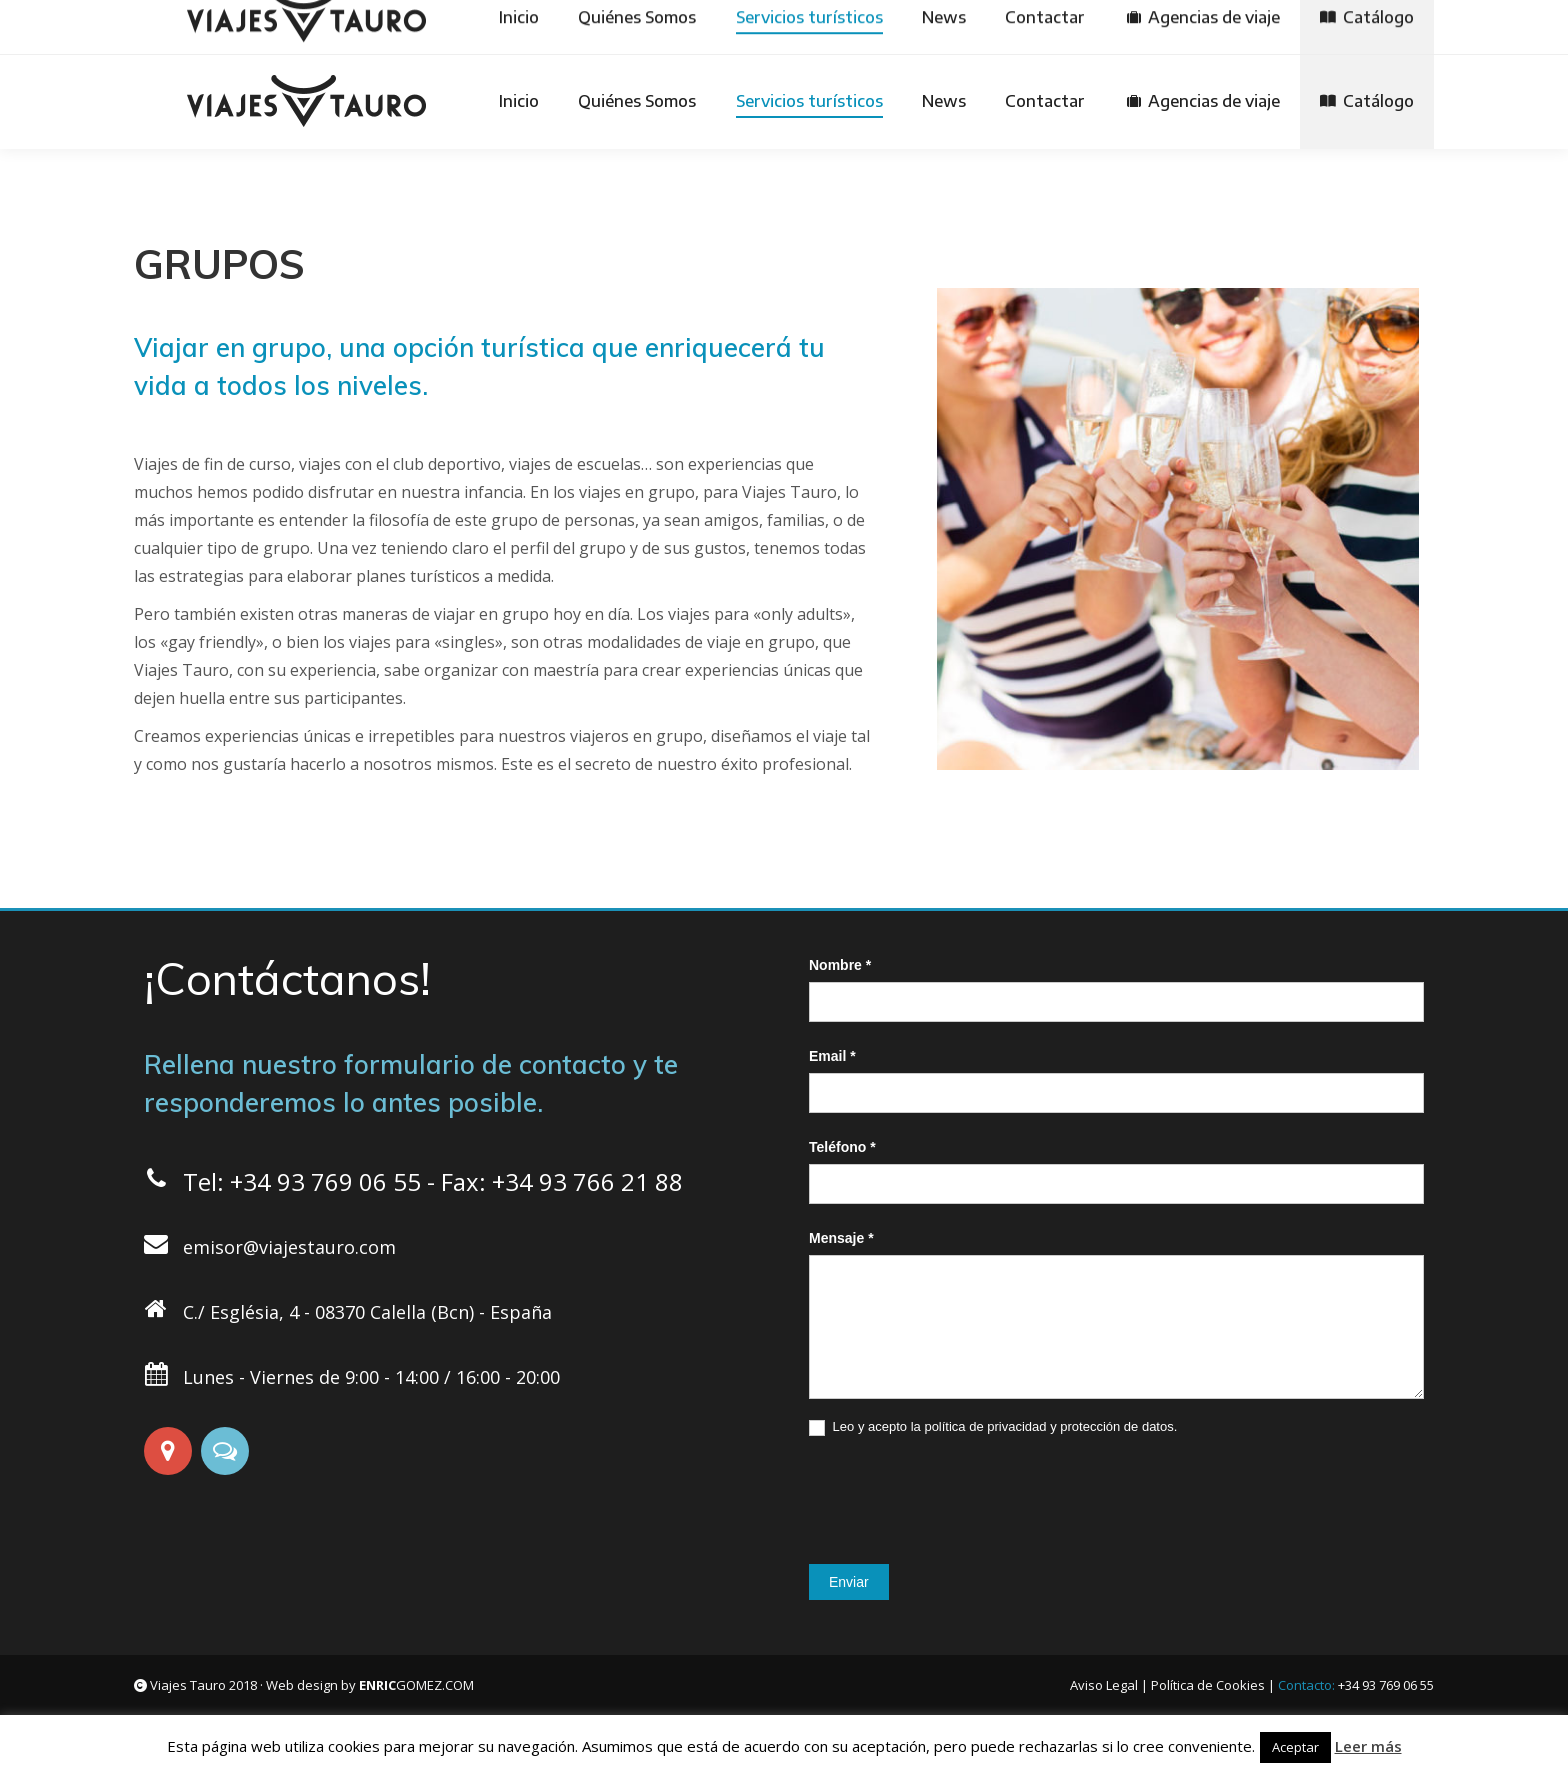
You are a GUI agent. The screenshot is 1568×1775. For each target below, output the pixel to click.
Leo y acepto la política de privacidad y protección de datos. (993, 1427)
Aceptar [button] (1295, 1747)
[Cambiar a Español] (754, 26)
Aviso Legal (1104, 1685)
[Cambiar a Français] (1063, 26)
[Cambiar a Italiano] (1165, 26)
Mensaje (841, 1238)
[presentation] (961, 1495)
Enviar (849, 1582)
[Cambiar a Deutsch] (859, 26)
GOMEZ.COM (416, 1685)
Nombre (840, 965)
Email (832, 1056)
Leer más (1368, 1746)
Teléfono (842, 1147)
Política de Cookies (1208, 1685)
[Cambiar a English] (959, 26)
